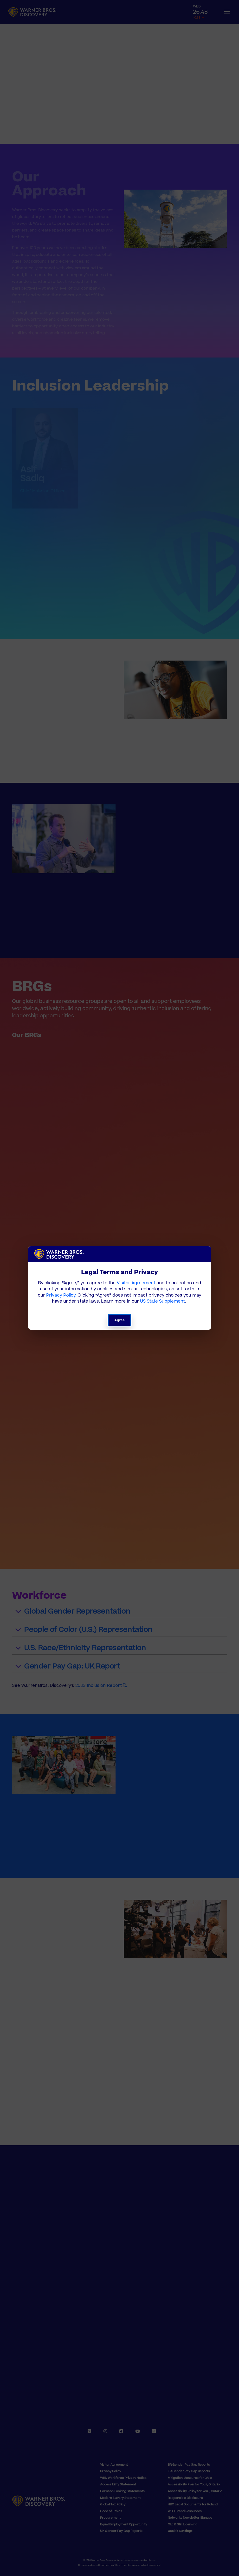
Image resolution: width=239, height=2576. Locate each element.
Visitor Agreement (136, 1283)
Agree (119, 1320)
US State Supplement (162, 1301)
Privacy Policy (60, 1295)
